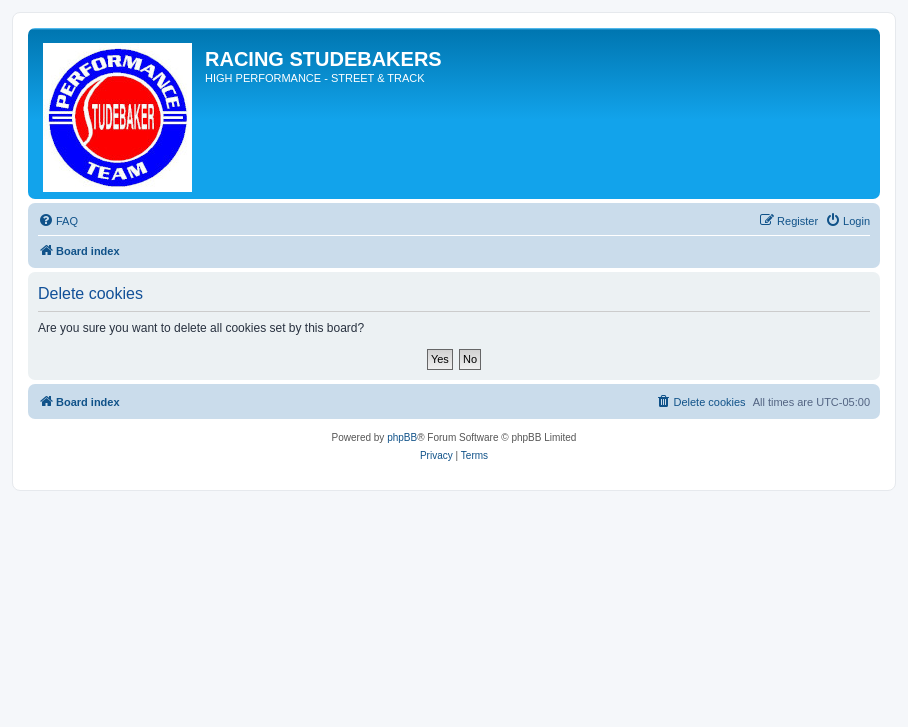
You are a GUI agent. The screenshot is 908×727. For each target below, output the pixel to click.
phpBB (402, 437)
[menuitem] (58, 221)
